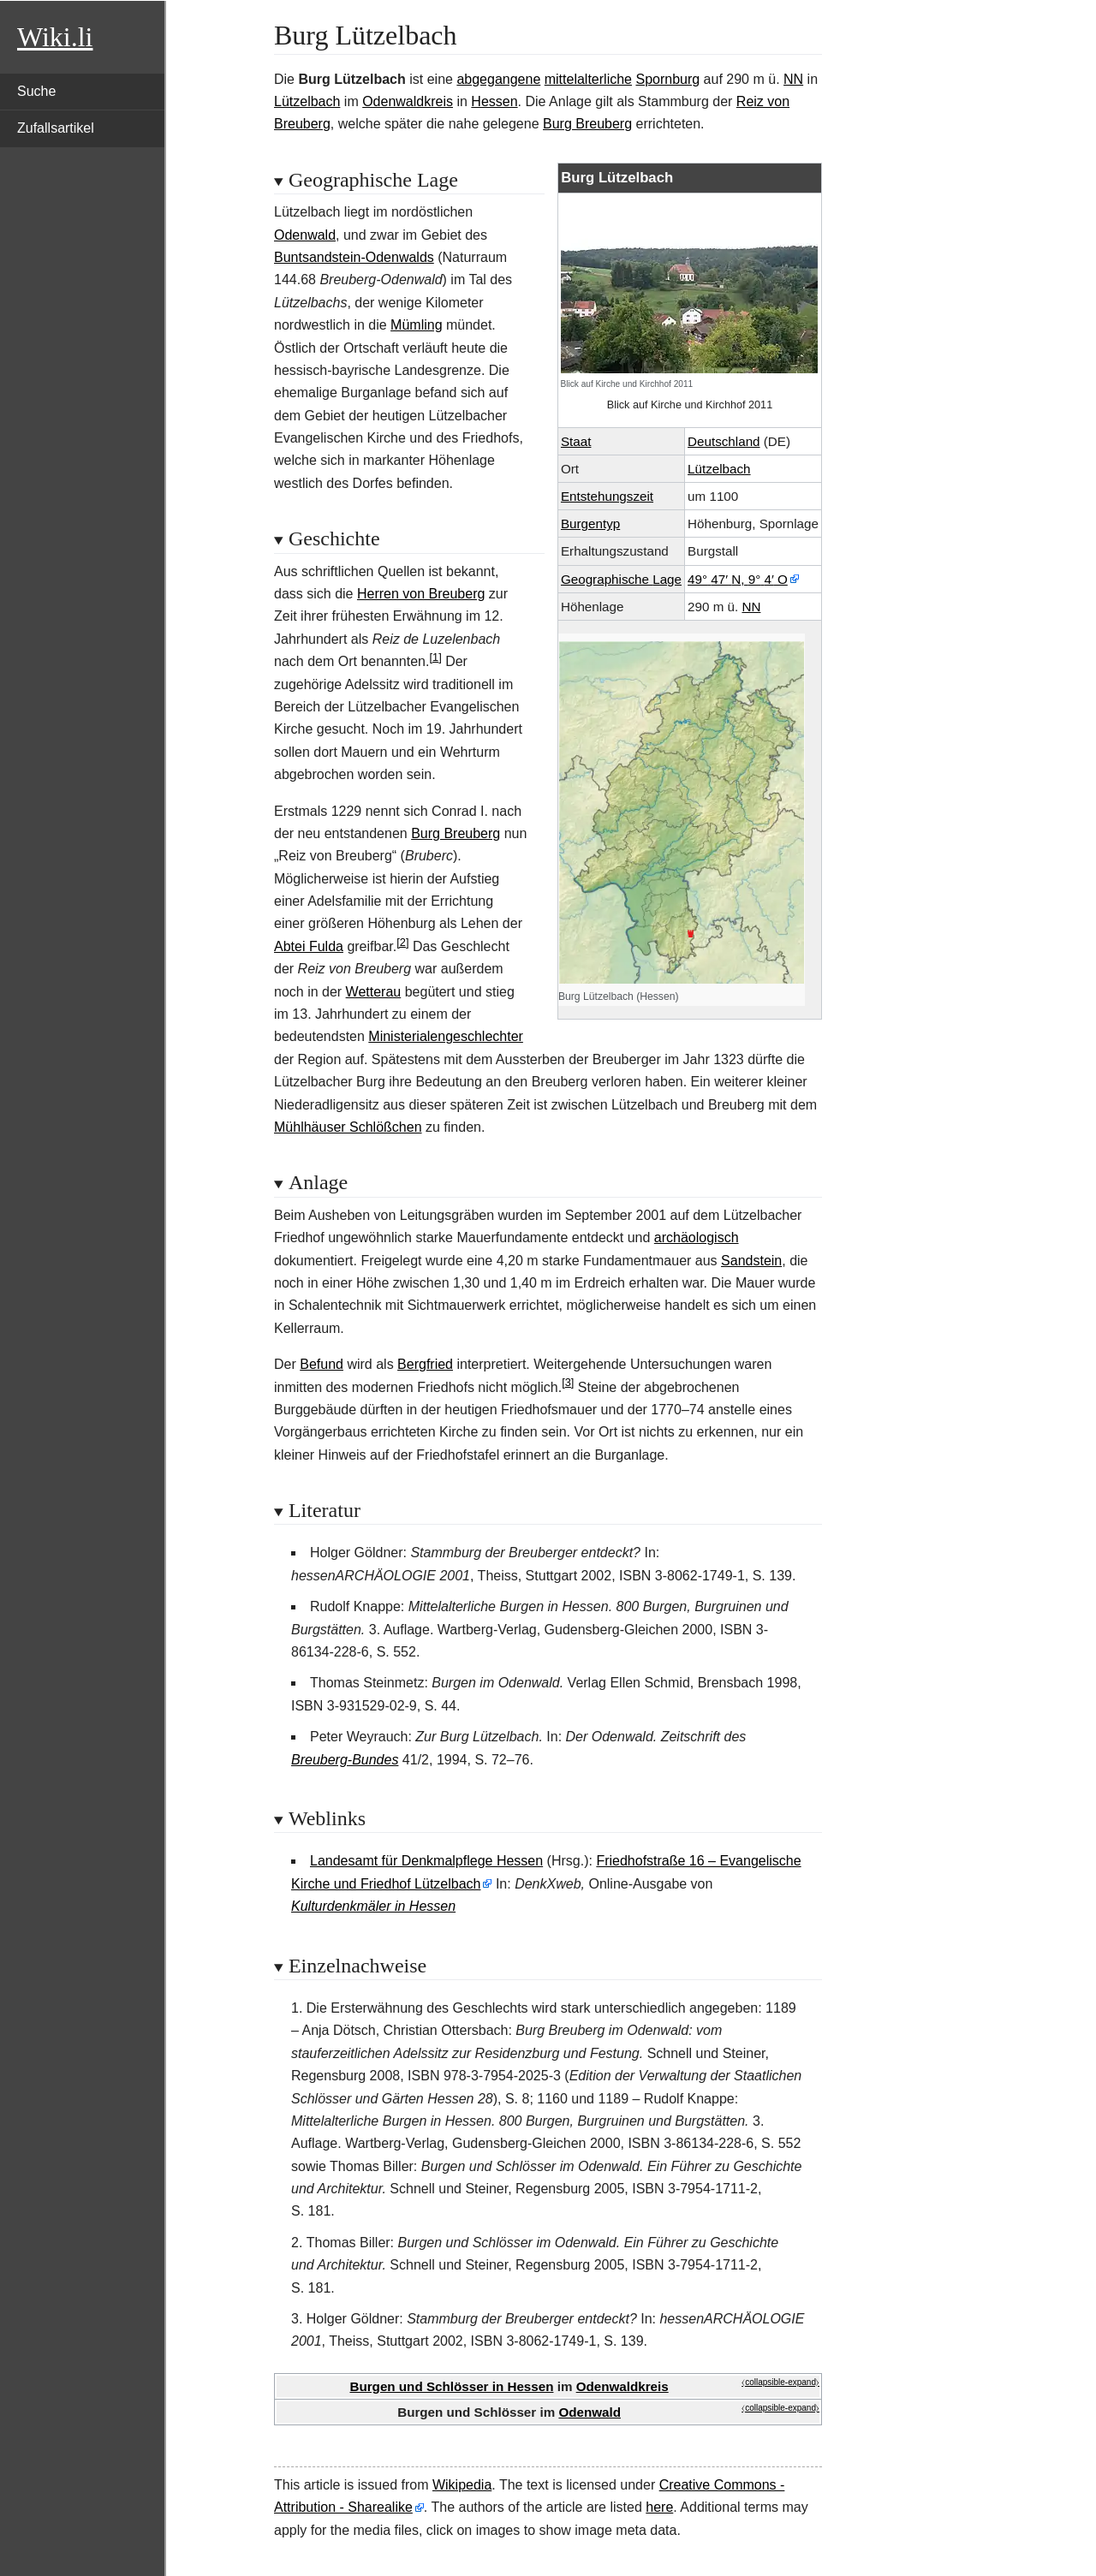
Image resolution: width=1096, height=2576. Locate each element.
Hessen (494, 101)
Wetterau (374, 992)
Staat (576, 441)
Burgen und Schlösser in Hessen (451, 2386)
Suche (36, 91)
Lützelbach (307, 101)
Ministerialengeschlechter (445, 1036)
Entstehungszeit (607, 496)
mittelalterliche (588, 79)
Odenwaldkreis (407, 101)
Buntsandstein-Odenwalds (354, 257)
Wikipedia (461, 2485)
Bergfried (425, 1364)
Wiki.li (54, 36)
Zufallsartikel (55, 128)
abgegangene (498, 79)
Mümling (416, 325)
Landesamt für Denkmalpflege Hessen (426, 1860)
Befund (321, 1364)
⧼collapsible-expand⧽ (780, 2382)
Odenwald (305, 235)
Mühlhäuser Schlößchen (348, 1127)
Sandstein (751, 1260)
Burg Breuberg (587, 123)
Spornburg (667, 79)
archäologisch (696, 1237)
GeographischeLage (621, 579)
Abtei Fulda (308, 946)
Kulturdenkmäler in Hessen (373, 1906)
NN (793, 79)
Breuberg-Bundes (344, 1759)
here (659, 2507)
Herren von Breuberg (421, 593)
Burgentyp (590, 523)
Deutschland (723, 441)
